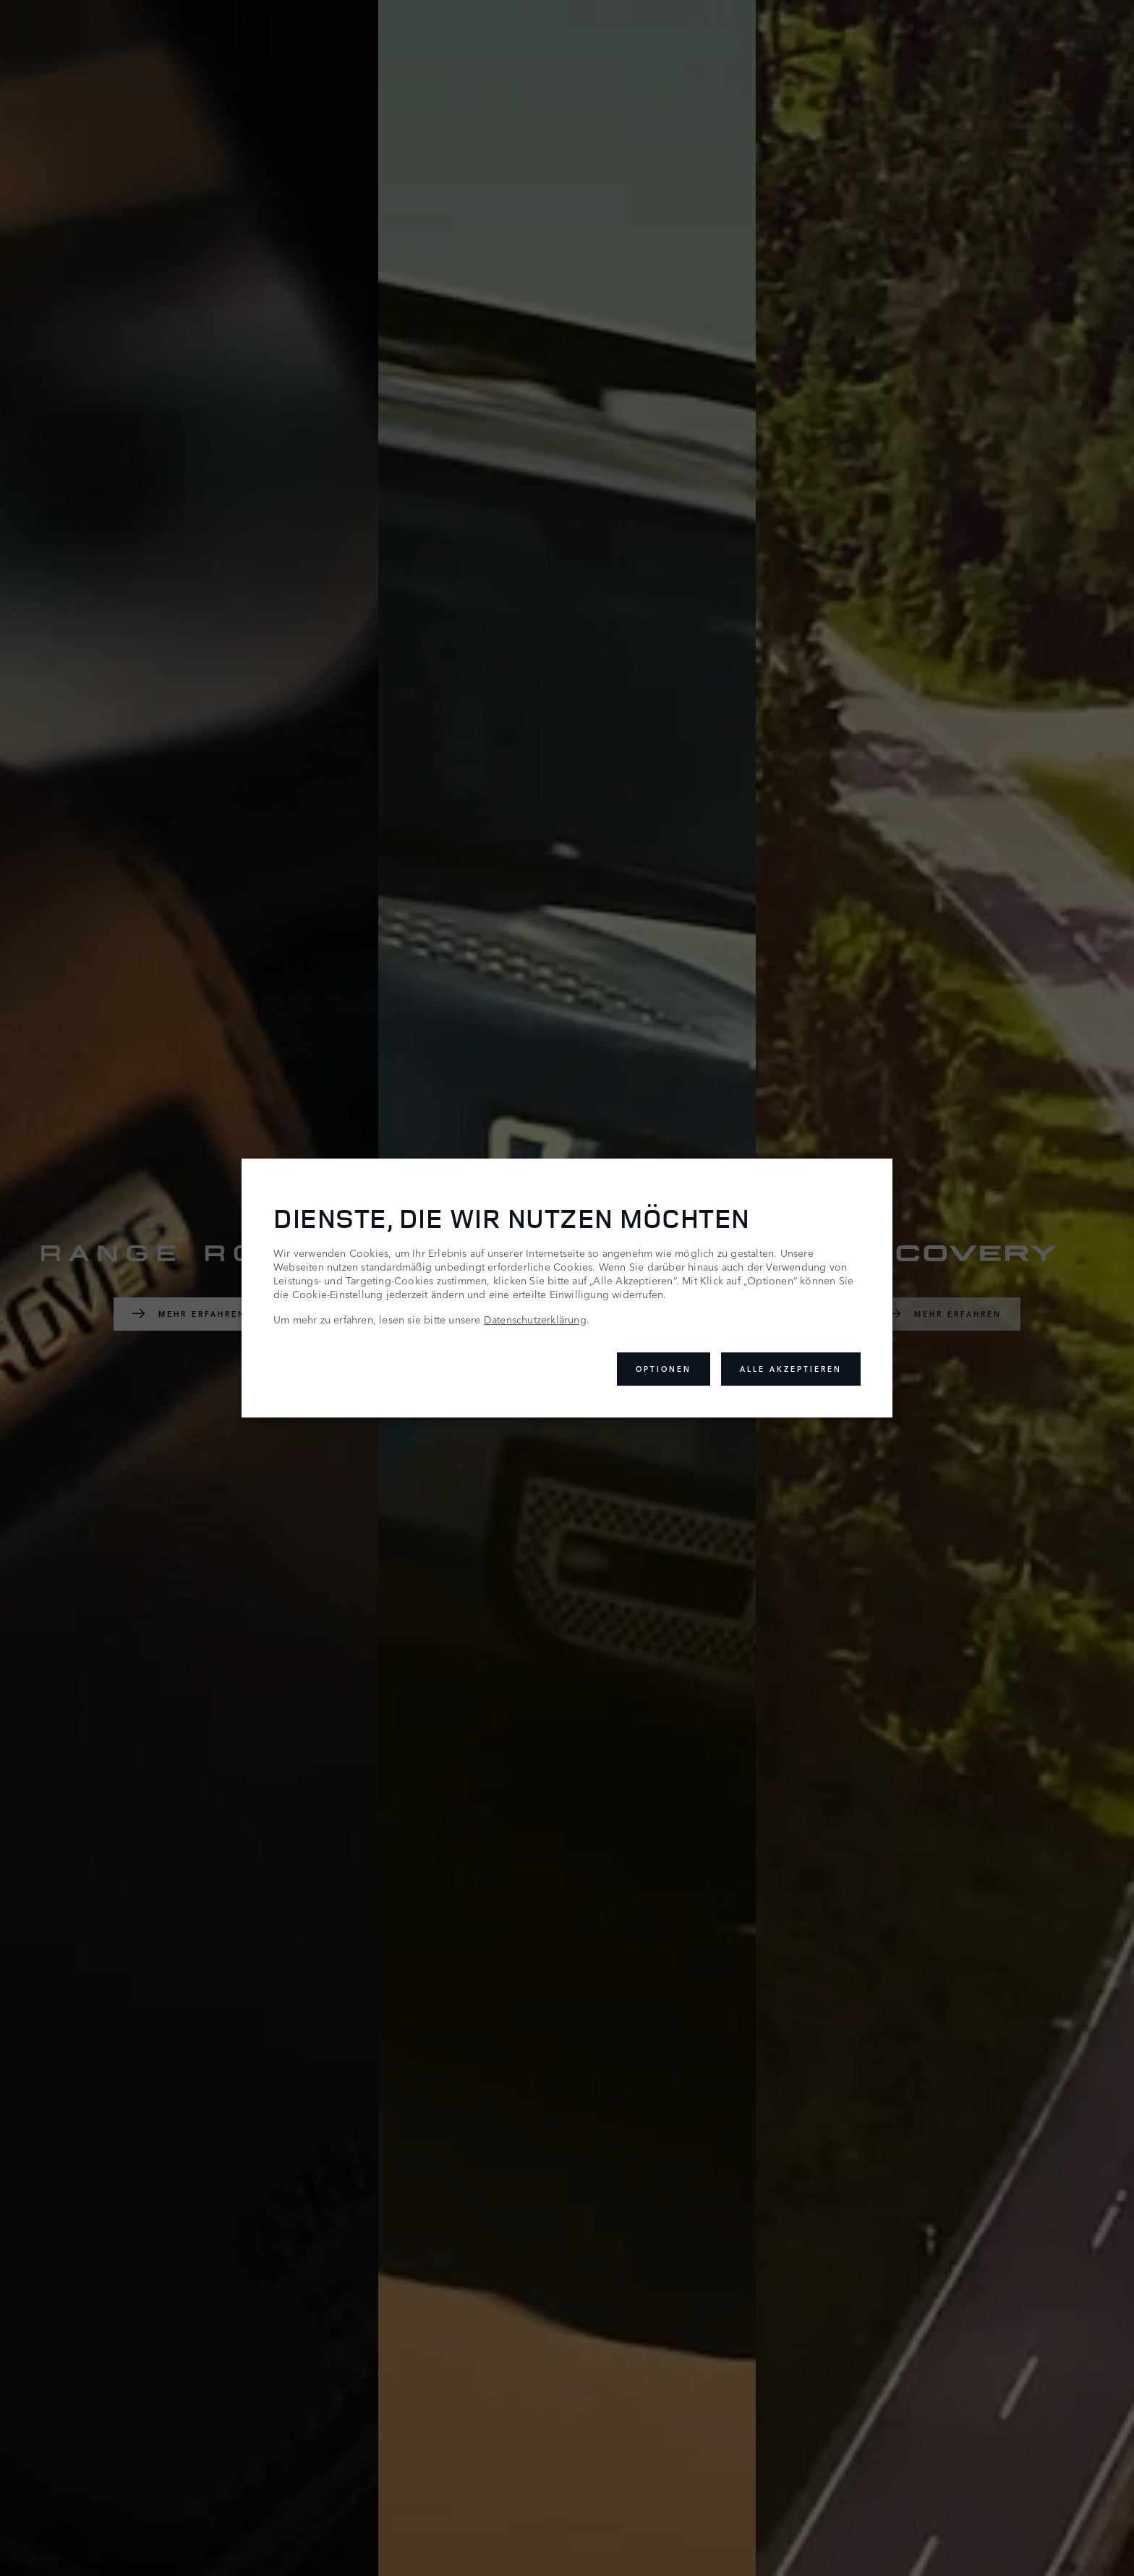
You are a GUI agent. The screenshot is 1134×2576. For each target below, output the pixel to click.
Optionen (663, 1369)
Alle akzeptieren (791, 1369)
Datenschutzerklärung (535, 1319)
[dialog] (567, 1288)
